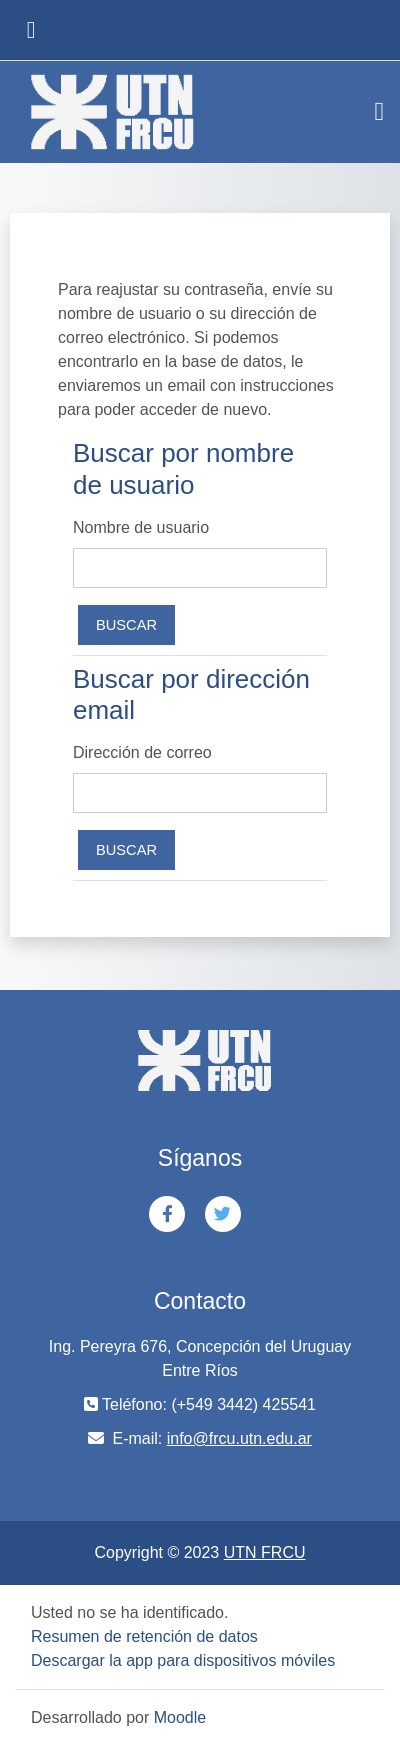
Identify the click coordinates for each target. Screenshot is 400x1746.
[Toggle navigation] (380, 112)
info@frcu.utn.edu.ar (239, 1438)
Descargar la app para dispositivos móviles (183, 1660)
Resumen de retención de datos (144, 1636)
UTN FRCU (265, 1552)
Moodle (180, 1717)
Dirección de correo (142, 752)
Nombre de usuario (141, 527)
